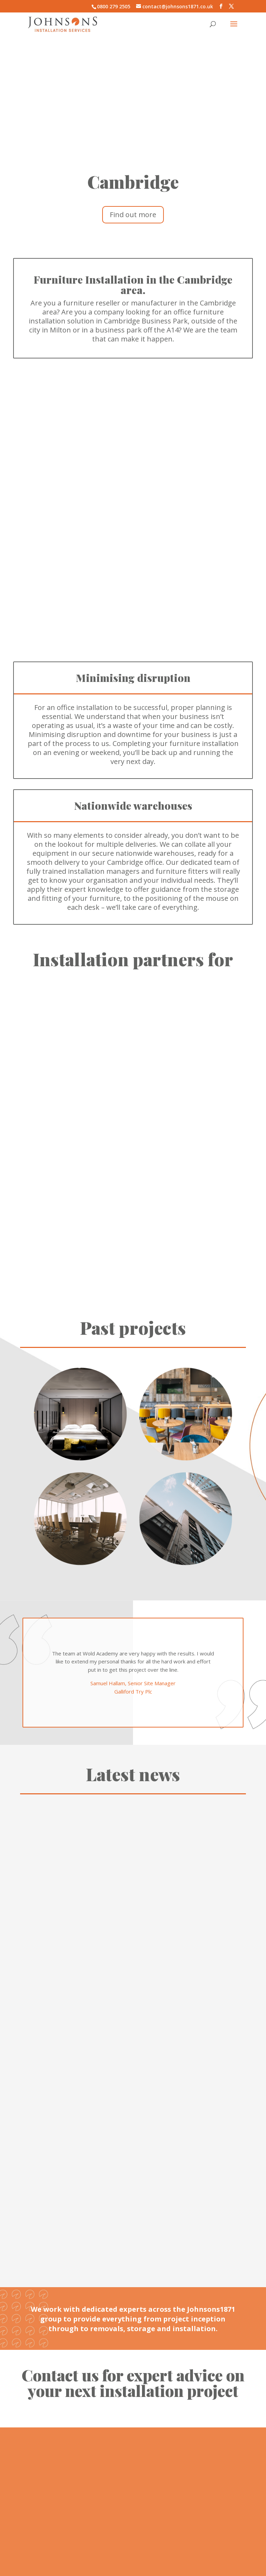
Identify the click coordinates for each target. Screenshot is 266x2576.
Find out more (133, 214)
